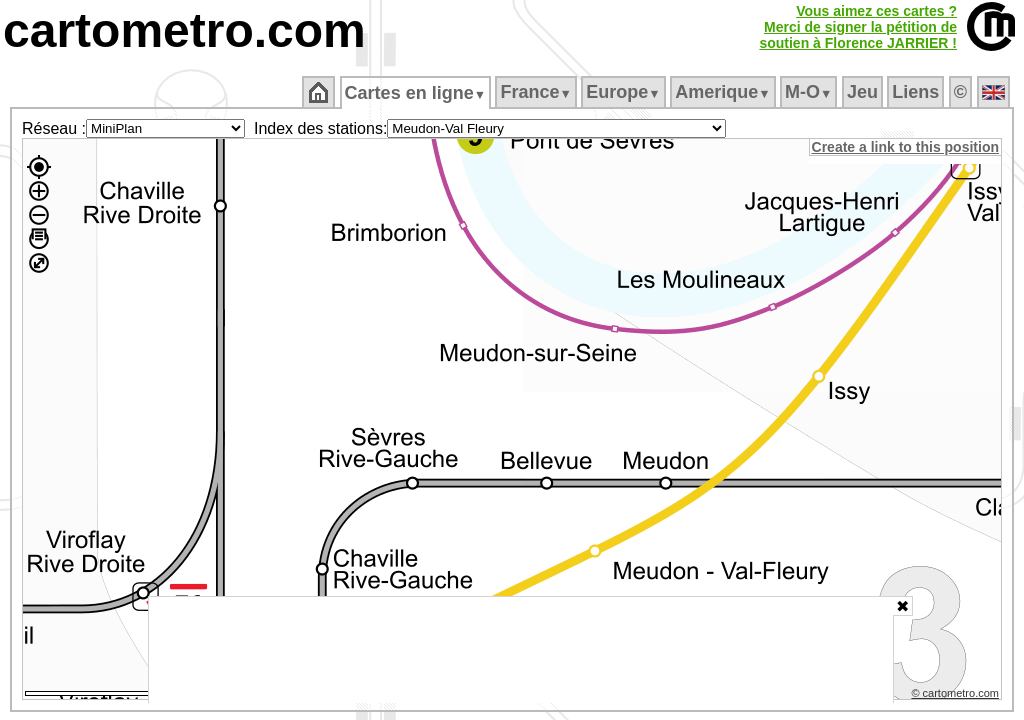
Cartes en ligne (416, 93)
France (537, 92)
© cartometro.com (957, 696)
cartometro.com (184, 30)
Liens (917, 92)
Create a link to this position (906, 147)
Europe (625, 92)
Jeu (863, 92)
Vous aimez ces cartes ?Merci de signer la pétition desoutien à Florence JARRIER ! (858, 27)
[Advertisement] (521, 650)
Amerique (724, 92)
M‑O (810, 92)
